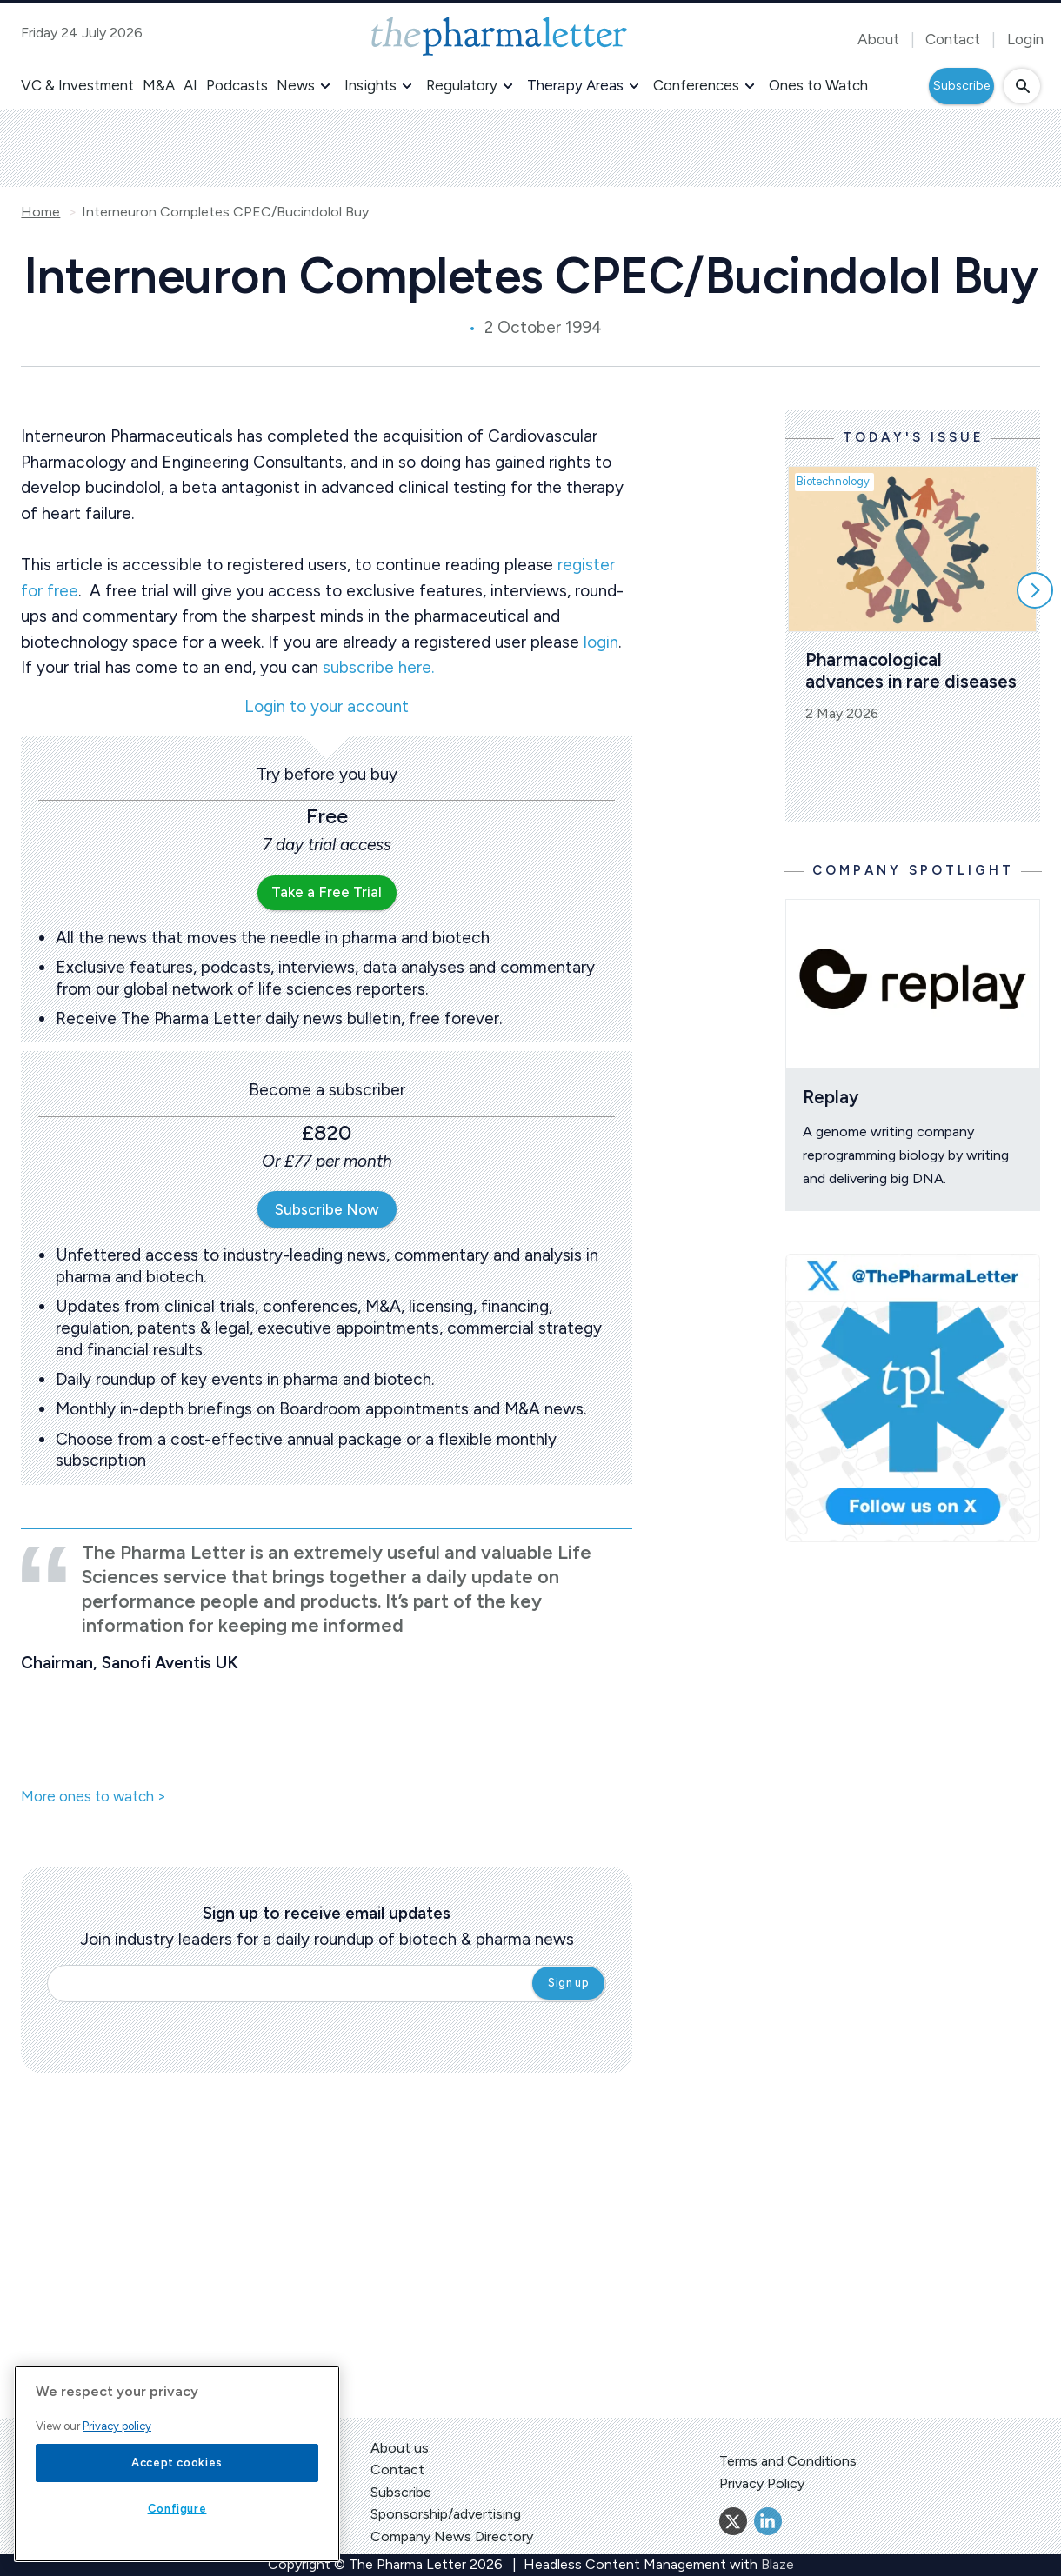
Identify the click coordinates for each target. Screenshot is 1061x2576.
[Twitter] (733, 2521)
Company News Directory (451, 2536)
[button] (325, 86)
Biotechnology (833, 481)
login (601, 642)
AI (190, 85)
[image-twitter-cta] (912, 1398)
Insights (370, 85)
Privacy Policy (761, 2483)
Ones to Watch (818, 85)
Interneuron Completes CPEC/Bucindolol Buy (225, 212)
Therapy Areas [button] (575, 85)
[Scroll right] (1035, 590)
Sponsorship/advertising (445, 2514)
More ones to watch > (93, 1797)
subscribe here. (378, 667)
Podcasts (237, 85)
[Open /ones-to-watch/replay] (912, 984)
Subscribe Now (327, 1209)
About (878, 39)
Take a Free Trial (326, 892)
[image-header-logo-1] (499, 36)
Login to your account (326, 707)
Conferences (696, 85)
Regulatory (461, 85)
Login (1025, 39)
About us (399, 2448)
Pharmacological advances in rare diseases (911, 670)
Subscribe (961, 85)
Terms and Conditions (788, 2461)
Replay (830, 1097)
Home (40, 212)
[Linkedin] (768, 2521)
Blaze (777, 2564)
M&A (159, 85)
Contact (952, 39)
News (296, 85)
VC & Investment (77, 85)
